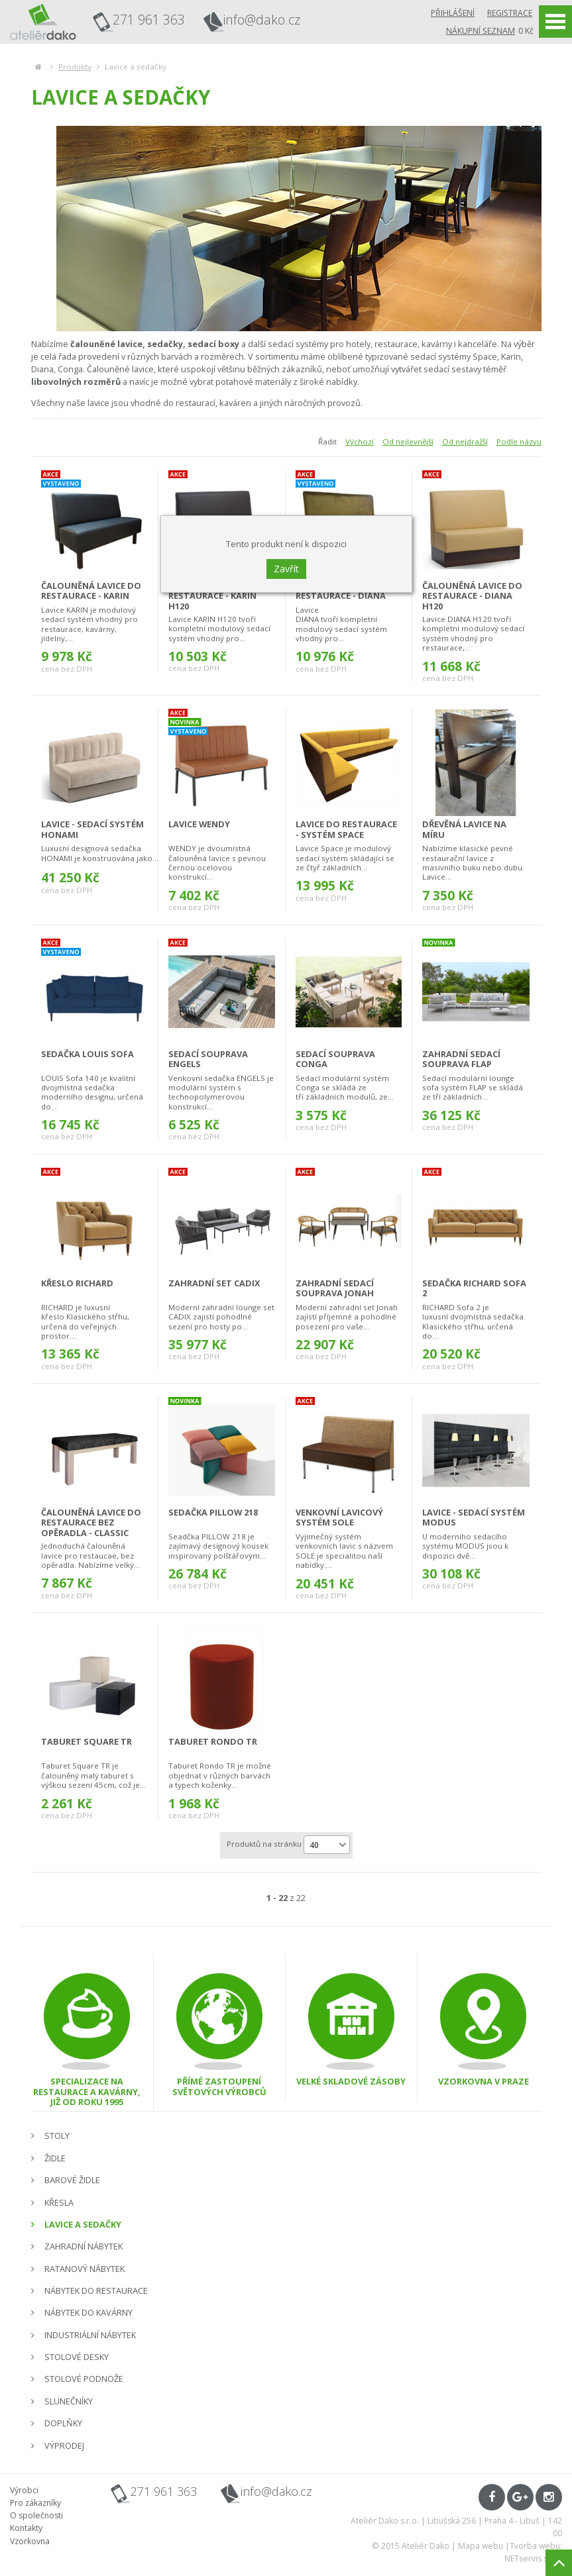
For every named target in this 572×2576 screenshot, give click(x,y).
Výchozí (359, 441)
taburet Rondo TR (212, 1741)
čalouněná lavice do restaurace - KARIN (91, 590)
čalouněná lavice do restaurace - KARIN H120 (218, 596)
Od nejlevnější (407, 441)
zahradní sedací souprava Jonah (335, 1288)
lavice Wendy (199, 824)
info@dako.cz (261, 20)
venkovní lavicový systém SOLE (339, 1517)
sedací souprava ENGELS (208, 1059)
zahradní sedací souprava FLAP (461, 1059)
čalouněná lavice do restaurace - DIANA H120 (472, 596)
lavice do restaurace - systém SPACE (346, 829)
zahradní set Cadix (214, 1283)
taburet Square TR (86, 1741)
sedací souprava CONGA (335, 1059)
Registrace (509, 13)
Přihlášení (453, 13)
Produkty (74, 67)
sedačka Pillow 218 (213, 1512)
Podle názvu (519, 441)
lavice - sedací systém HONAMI (92, 829)
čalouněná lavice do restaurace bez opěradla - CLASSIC (91, 1522)
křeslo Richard (77, 1283)
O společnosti (36, 2515)
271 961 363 (149, 19)
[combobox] (327, 1844)
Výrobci (24, 2490)
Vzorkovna (30, 2541)
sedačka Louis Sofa (87, 1054)
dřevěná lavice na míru (464, 829)
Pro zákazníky (35, 2502)
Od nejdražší (465, 441)
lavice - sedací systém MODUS (473, 1517)
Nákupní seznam (480, 30)
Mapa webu (480, 2545)
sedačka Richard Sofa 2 (474, 1288)
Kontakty (26, 2528)
